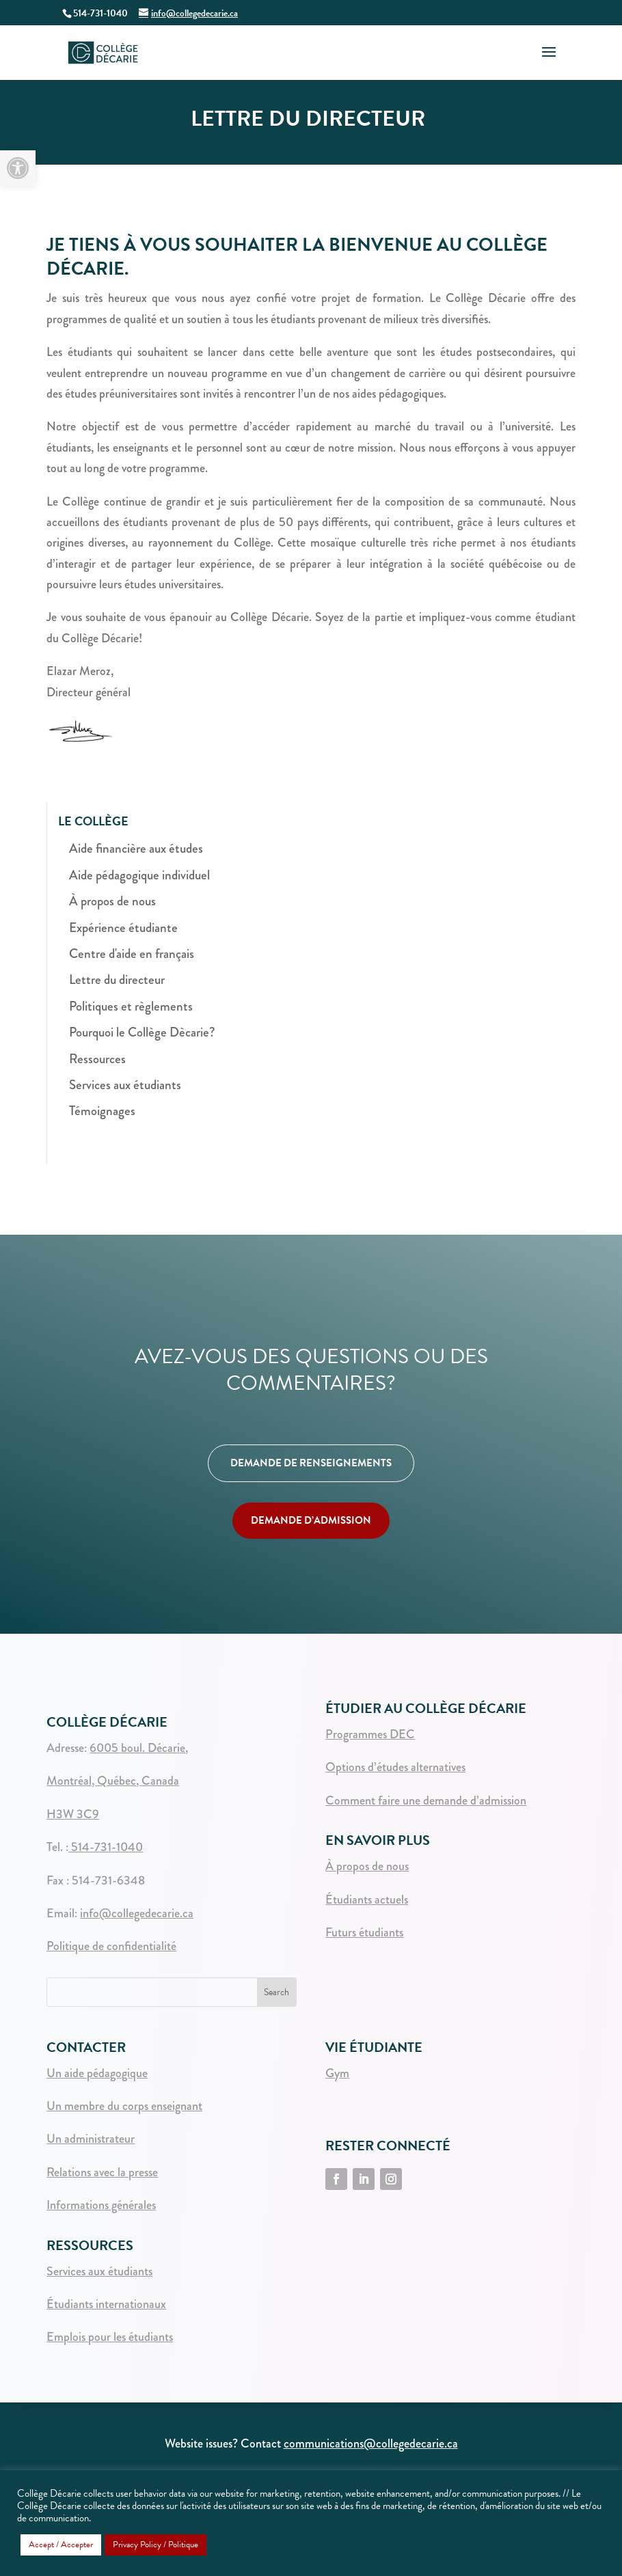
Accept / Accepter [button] (61, 2544)
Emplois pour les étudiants (109, 2337)
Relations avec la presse (102, 2172)
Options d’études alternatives (395, 1767)
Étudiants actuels (366, 1899)
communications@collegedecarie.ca (371, 2443)
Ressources (97, 1059)
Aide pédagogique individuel (139, 875)
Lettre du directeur (117, 979)
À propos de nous (112, 901)
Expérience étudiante (123, 927)
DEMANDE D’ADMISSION (311, 1520)
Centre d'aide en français (131, 953)
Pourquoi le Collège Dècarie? (142, 1032)
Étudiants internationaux (106, 2304)
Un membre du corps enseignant (124, 2106)
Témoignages (102, 1110)
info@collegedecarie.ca (136, 1913)
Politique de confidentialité (111, 1946)
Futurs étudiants (364, 1932)
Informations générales (101, 2205)
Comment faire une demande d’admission (425, 1800)
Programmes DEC (370, 1734)
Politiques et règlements (131, 1006)
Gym (337, 2073)
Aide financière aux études (136, 848)
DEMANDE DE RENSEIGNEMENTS (311, 1462)
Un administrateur (90, 2139)
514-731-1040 (105, 1847)
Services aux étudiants (125, 1084)
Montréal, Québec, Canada (112, 1781)
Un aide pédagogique (97, 2073)
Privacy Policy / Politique (155, 2544)
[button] (18, 168)
